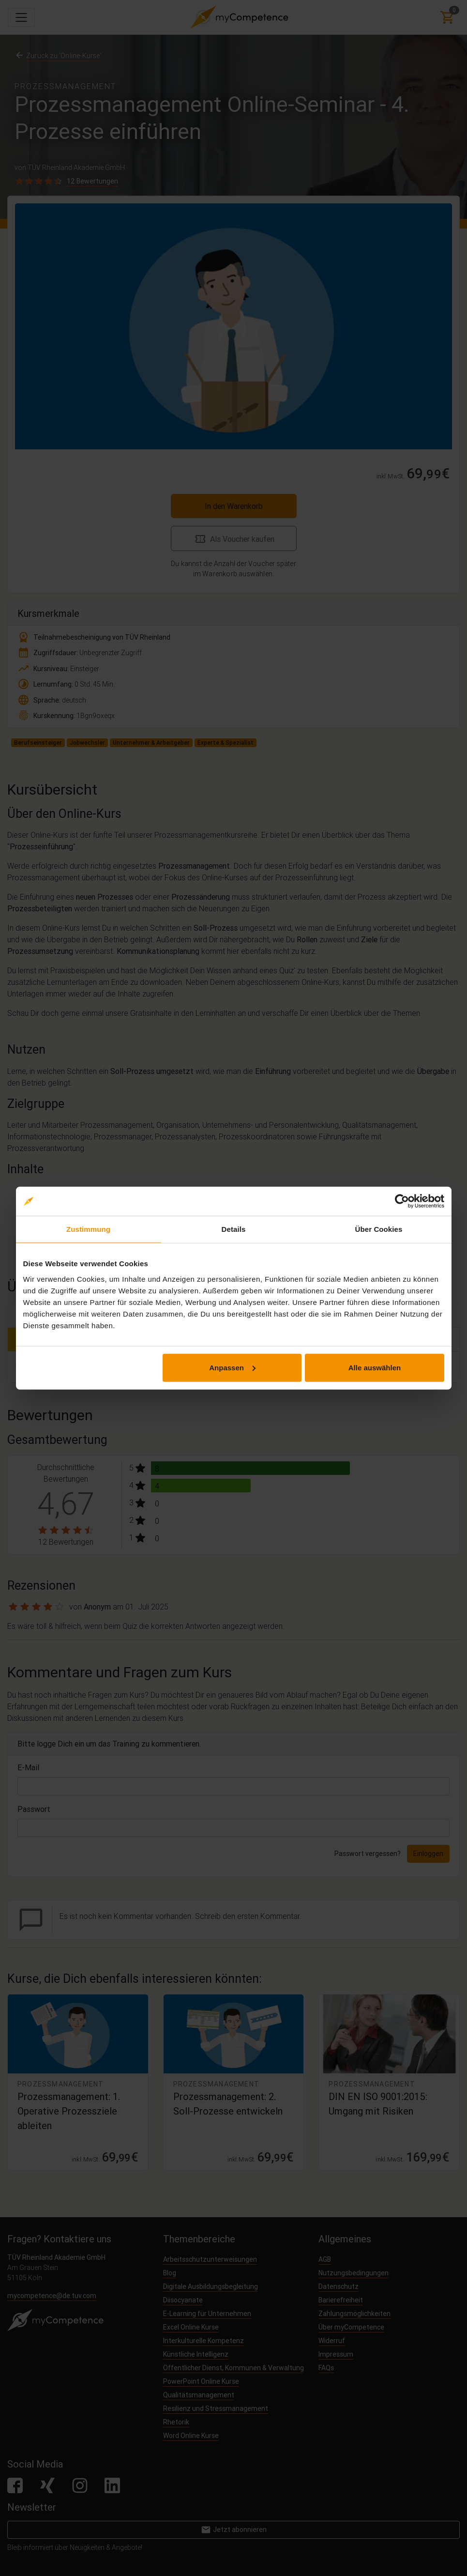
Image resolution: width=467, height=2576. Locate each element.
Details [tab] (234, 1229)
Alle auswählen (374, 1367)
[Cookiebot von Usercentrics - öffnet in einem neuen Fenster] (402, 1201)
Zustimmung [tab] (88, 1229)
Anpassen (232, 1367)
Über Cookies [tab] (379, 1229)
